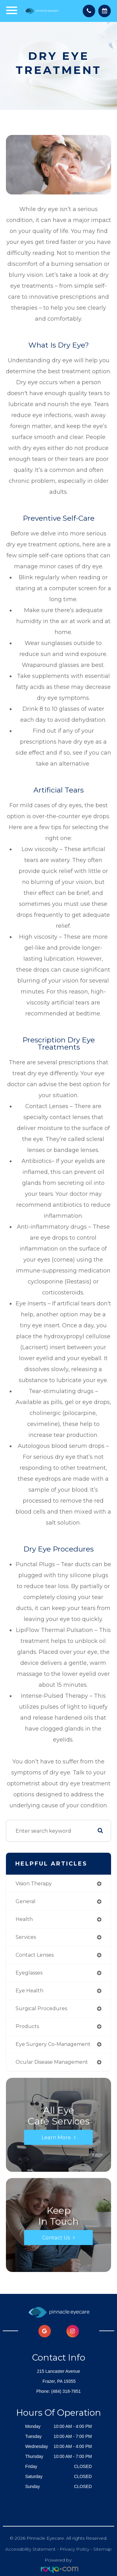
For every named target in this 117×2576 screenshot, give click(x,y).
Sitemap (102, 2549)
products (27, 2026)
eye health (29, 1991)
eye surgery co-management (53, 2044)
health (24, 1919)
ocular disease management (52, 2062)
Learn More (56, 2137)
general (26, 1901)
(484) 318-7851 (66, 2391)
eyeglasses (29, 1973)
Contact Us (56, 2237)
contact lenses (35, 1955)
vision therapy (34, 1884)
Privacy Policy (74, 2549)
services (26, 1937)
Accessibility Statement (30, 2549)
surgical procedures (41, 2008)
